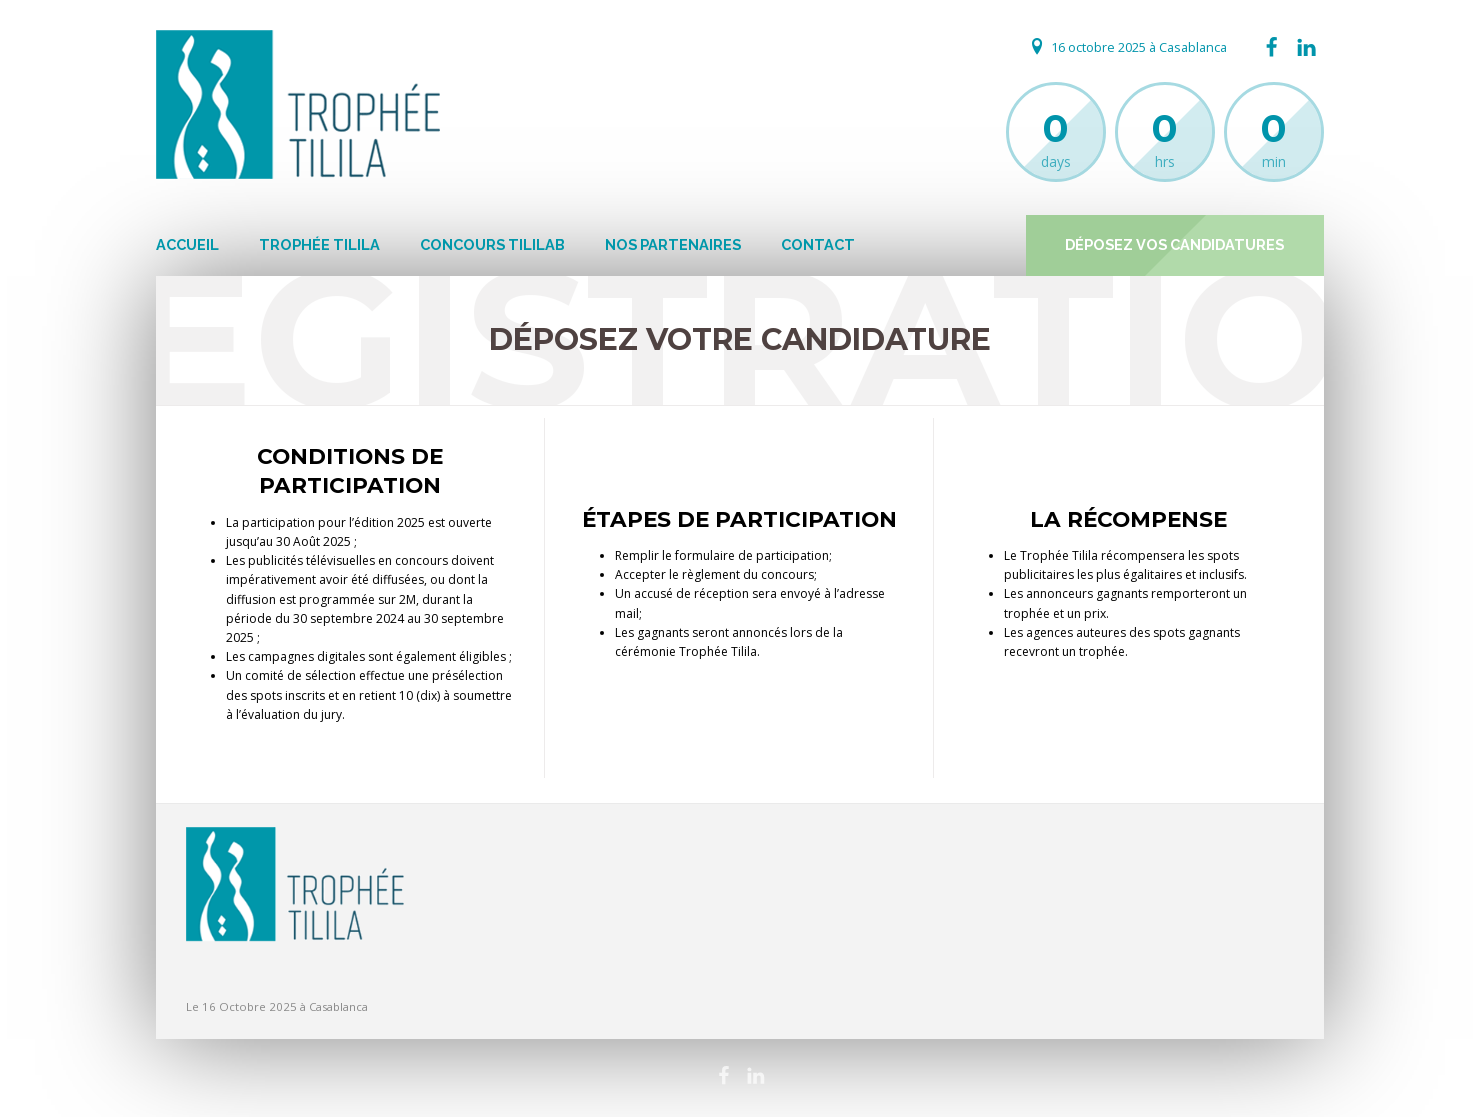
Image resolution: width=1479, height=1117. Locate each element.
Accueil (187, 244)
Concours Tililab (492, 244)
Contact (818, 244)
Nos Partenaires (673, 244)
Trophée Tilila (319, 244)
